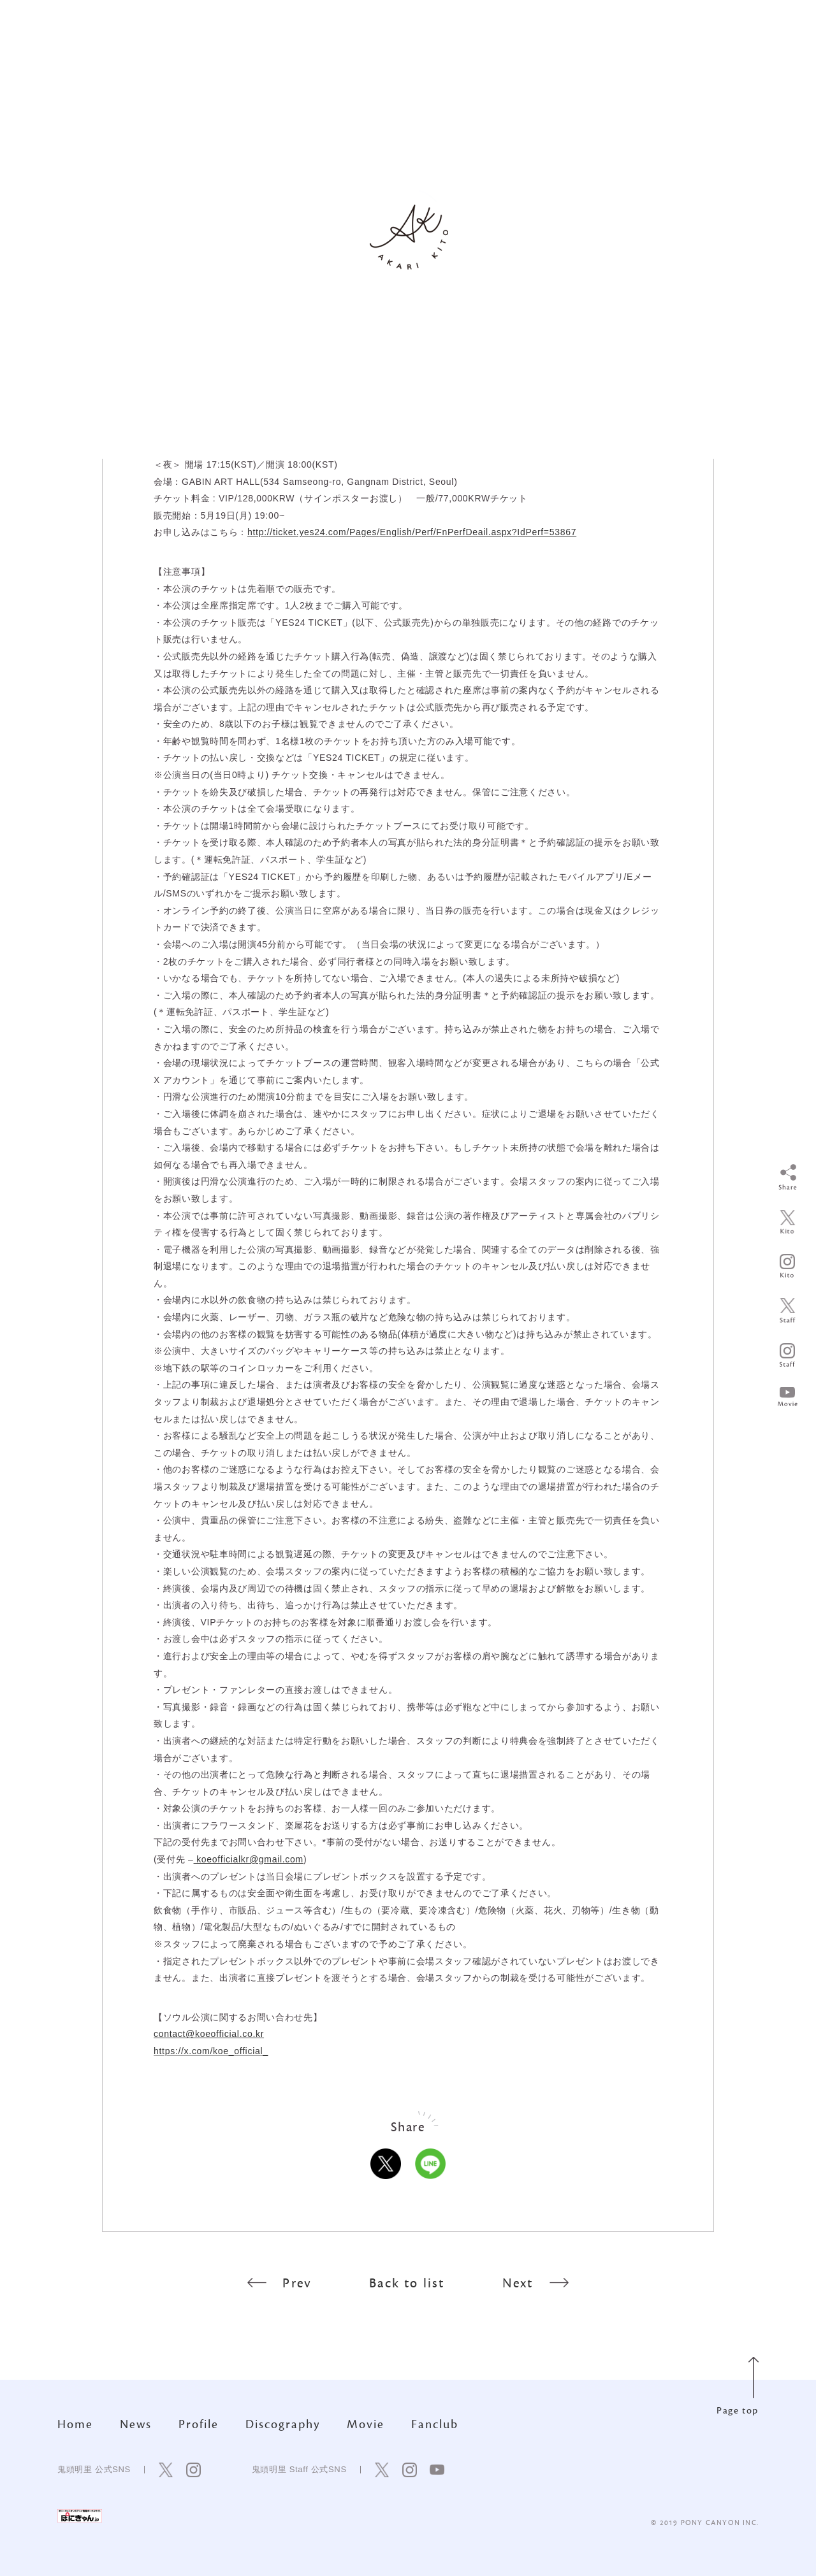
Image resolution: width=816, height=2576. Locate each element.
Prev (279, 2283)
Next (535, 2283)
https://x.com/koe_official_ (211, 2051)
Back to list (406, 2283)
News (136, 2424)
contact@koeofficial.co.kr (209, 2034)
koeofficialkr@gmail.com (248, 1859)
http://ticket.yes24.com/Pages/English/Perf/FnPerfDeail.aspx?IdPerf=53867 (411, 532)
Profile (198, 2424)
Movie (365, 2424)
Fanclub (434, 2424)
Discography (282, 2424)
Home (75, 2424)
